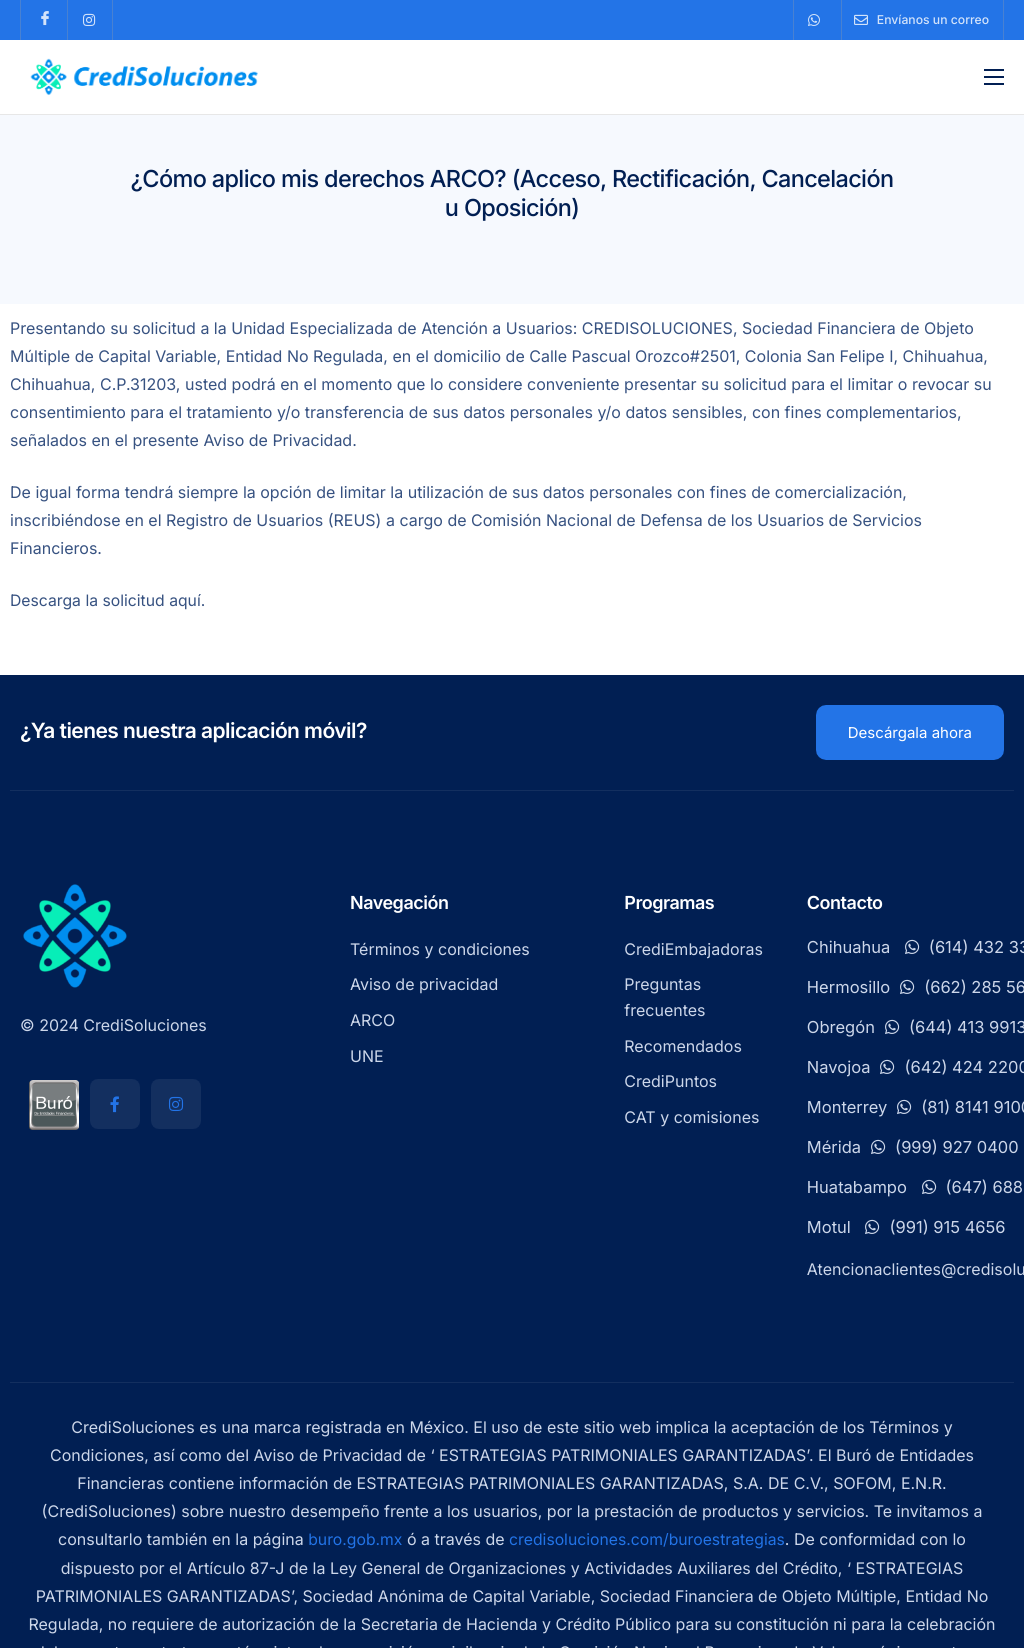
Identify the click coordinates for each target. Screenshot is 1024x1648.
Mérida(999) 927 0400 (913, 1148)
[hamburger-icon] (994, 77)
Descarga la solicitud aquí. (109, 602)
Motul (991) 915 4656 (906, 1228)
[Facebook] (115, 1105)
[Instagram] (176, 1105)
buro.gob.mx (353, 1540)
